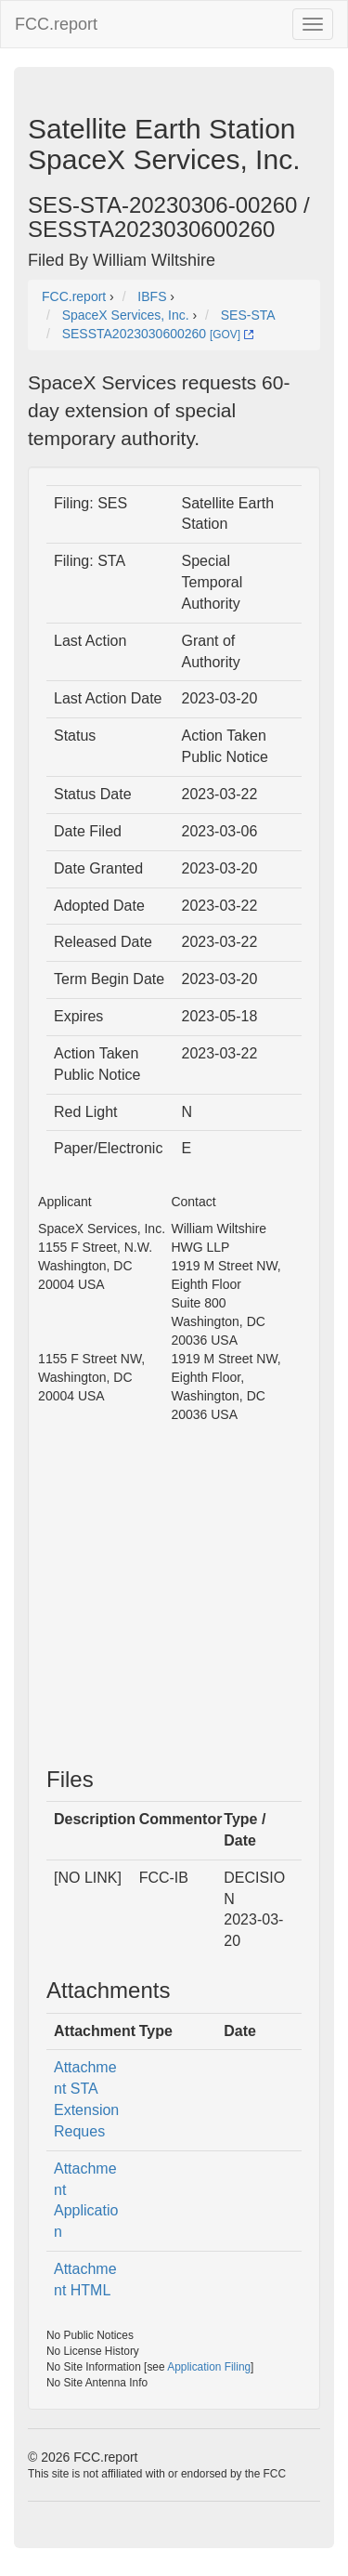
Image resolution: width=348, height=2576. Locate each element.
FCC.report (56, 24)
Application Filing (209, 2366)
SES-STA (248, 315)
